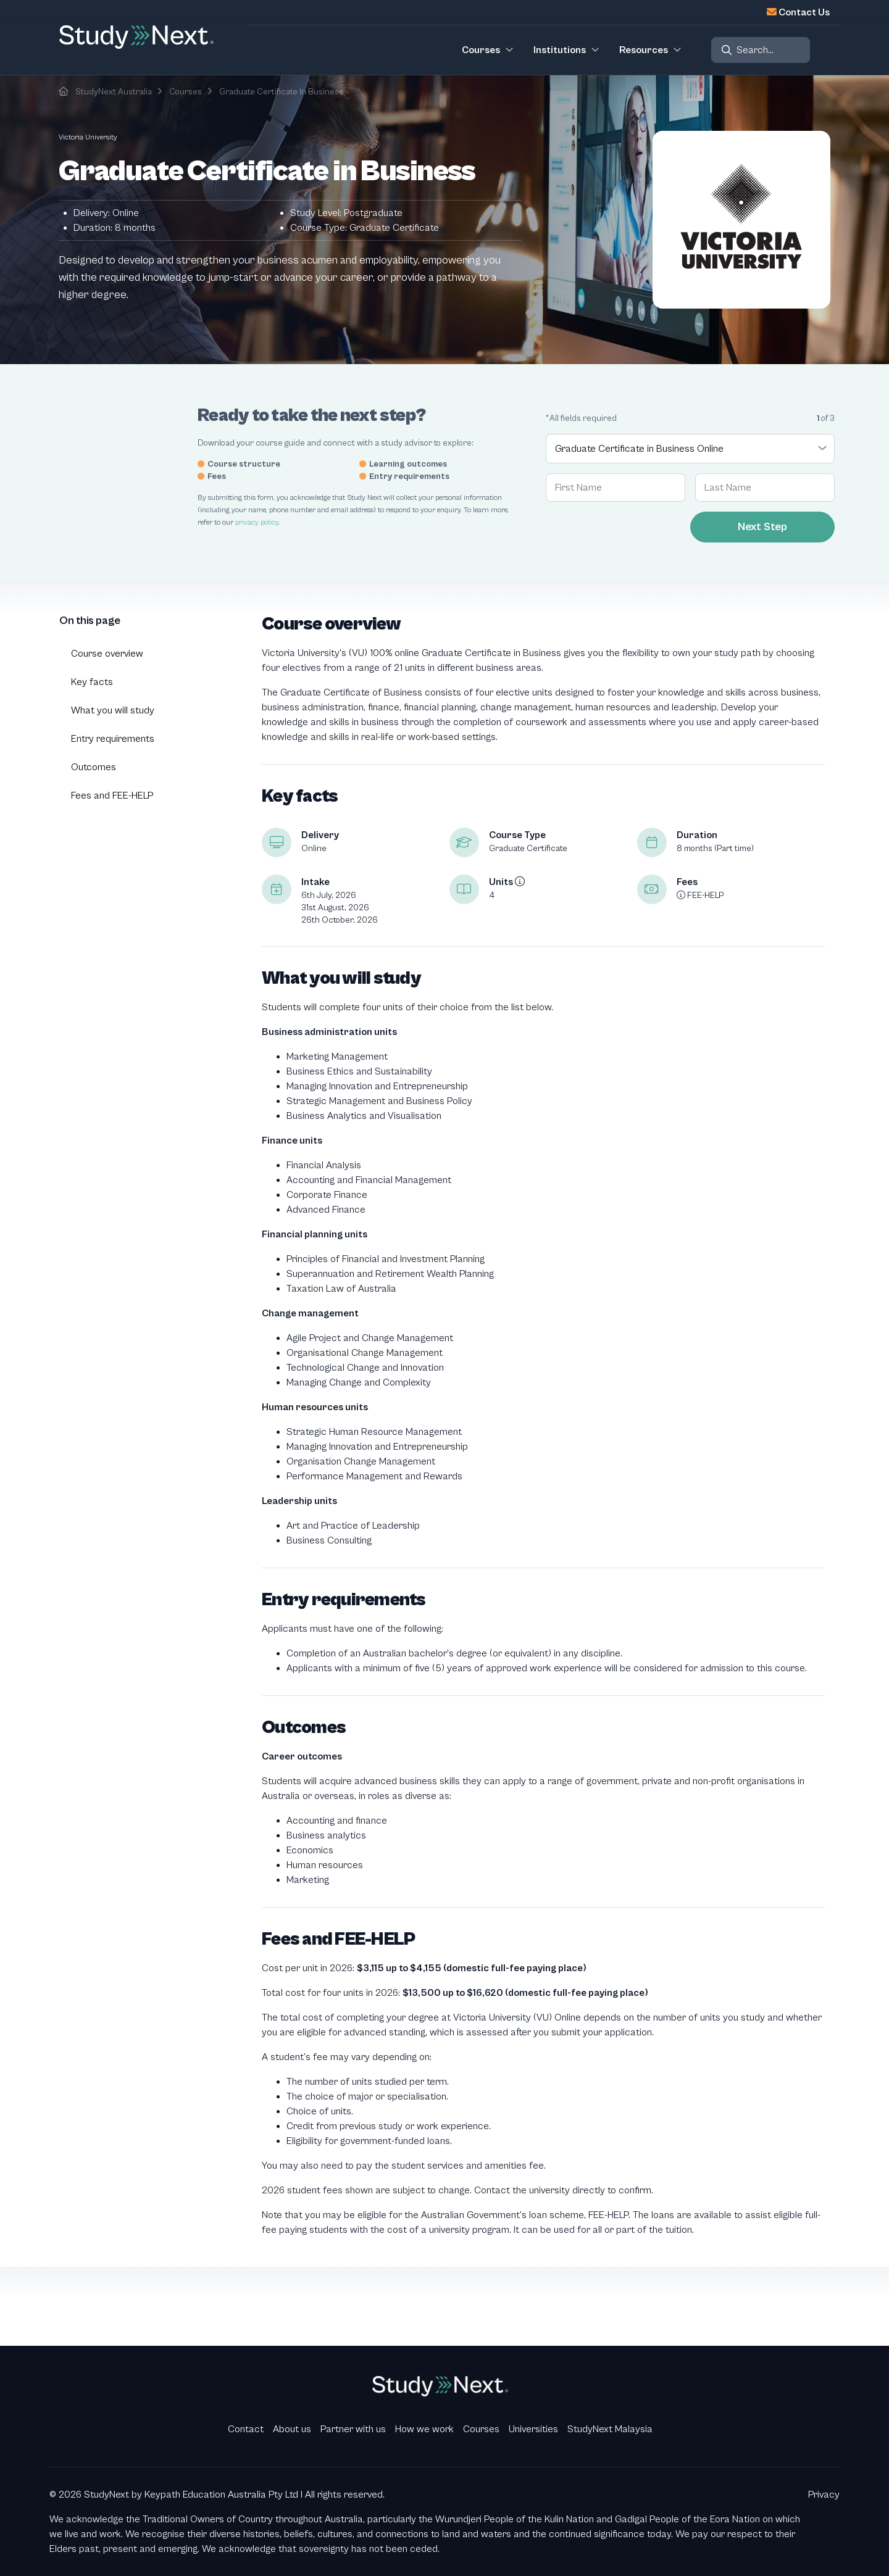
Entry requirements (112, 738)
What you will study (112, 710)
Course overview (107, 653)
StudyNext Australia (113, 92)
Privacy (824, 2494)
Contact (246, 2429)
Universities (533, 2429)
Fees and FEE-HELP (112, 795)
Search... (755, 50)
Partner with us (353, 2429)
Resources (643, 50)
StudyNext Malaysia (610, 2429)
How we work (424, 2429)
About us (292, 2429)
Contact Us (804, 12)
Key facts (92, 682)
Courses (185, 92)
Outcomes (93, 767)
